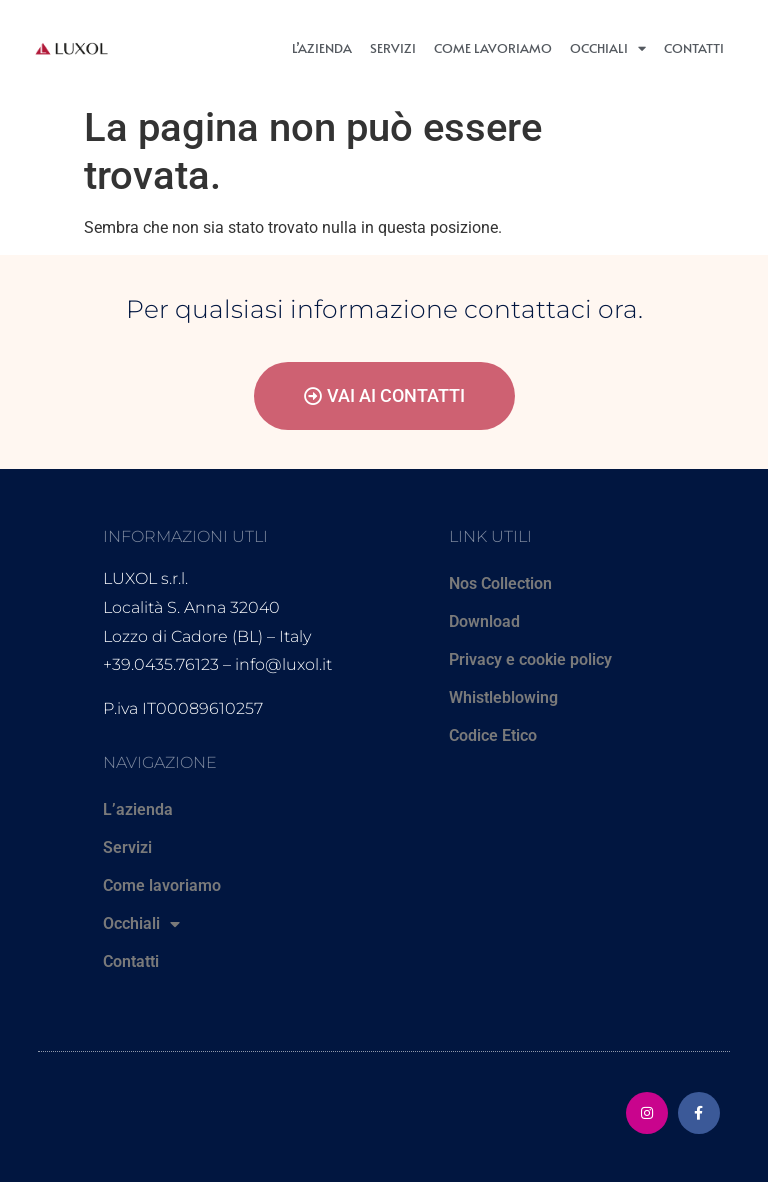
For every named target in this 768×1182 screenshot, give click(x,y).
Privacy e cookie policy (530, 659)
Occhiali (608, 48)
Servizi (393, 48)
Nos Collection (500, 583)
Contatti (694, 48)
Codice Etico (493, 735)
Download (484, 621)
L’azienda (322, 48)
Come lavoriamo (493, 48)
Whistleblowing (503, 697)
